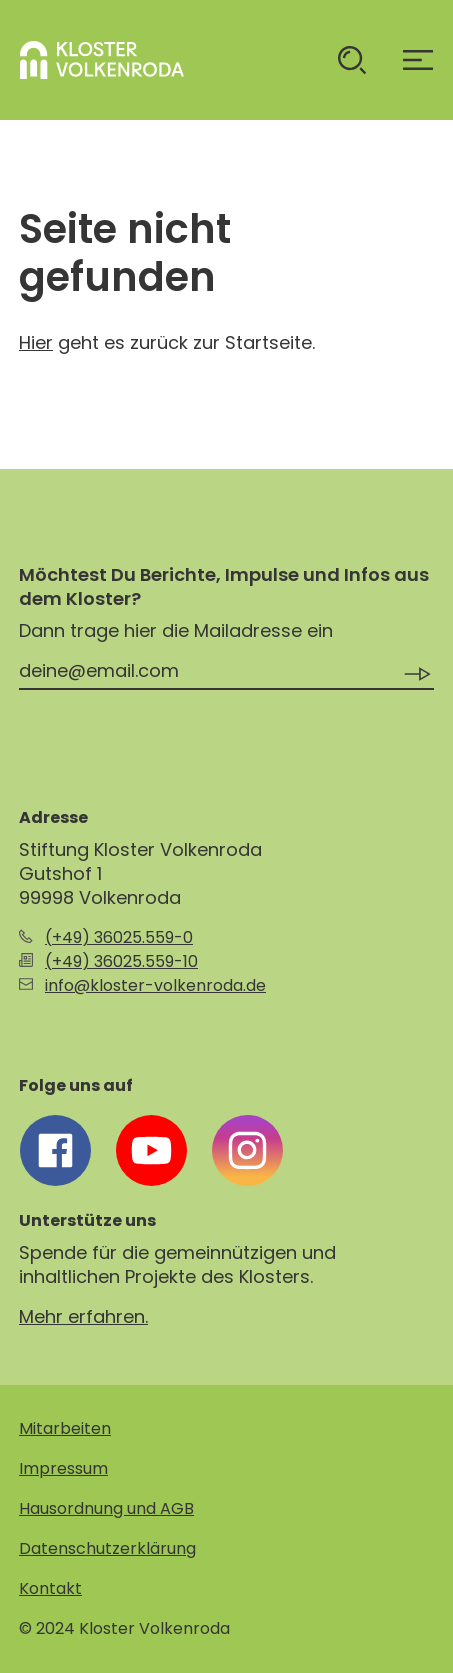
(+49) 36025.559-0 (119, 937)
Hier (36, 342)
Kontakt (50, 1588)
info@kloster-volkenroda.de (155, 985)
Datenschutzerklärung (107, 1548)
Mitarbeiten (65, 1428)
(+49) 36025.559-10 (121, 961)
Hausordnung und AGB (106, 1508)
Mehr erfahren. (83, 1316)
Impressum (63, 1468)
